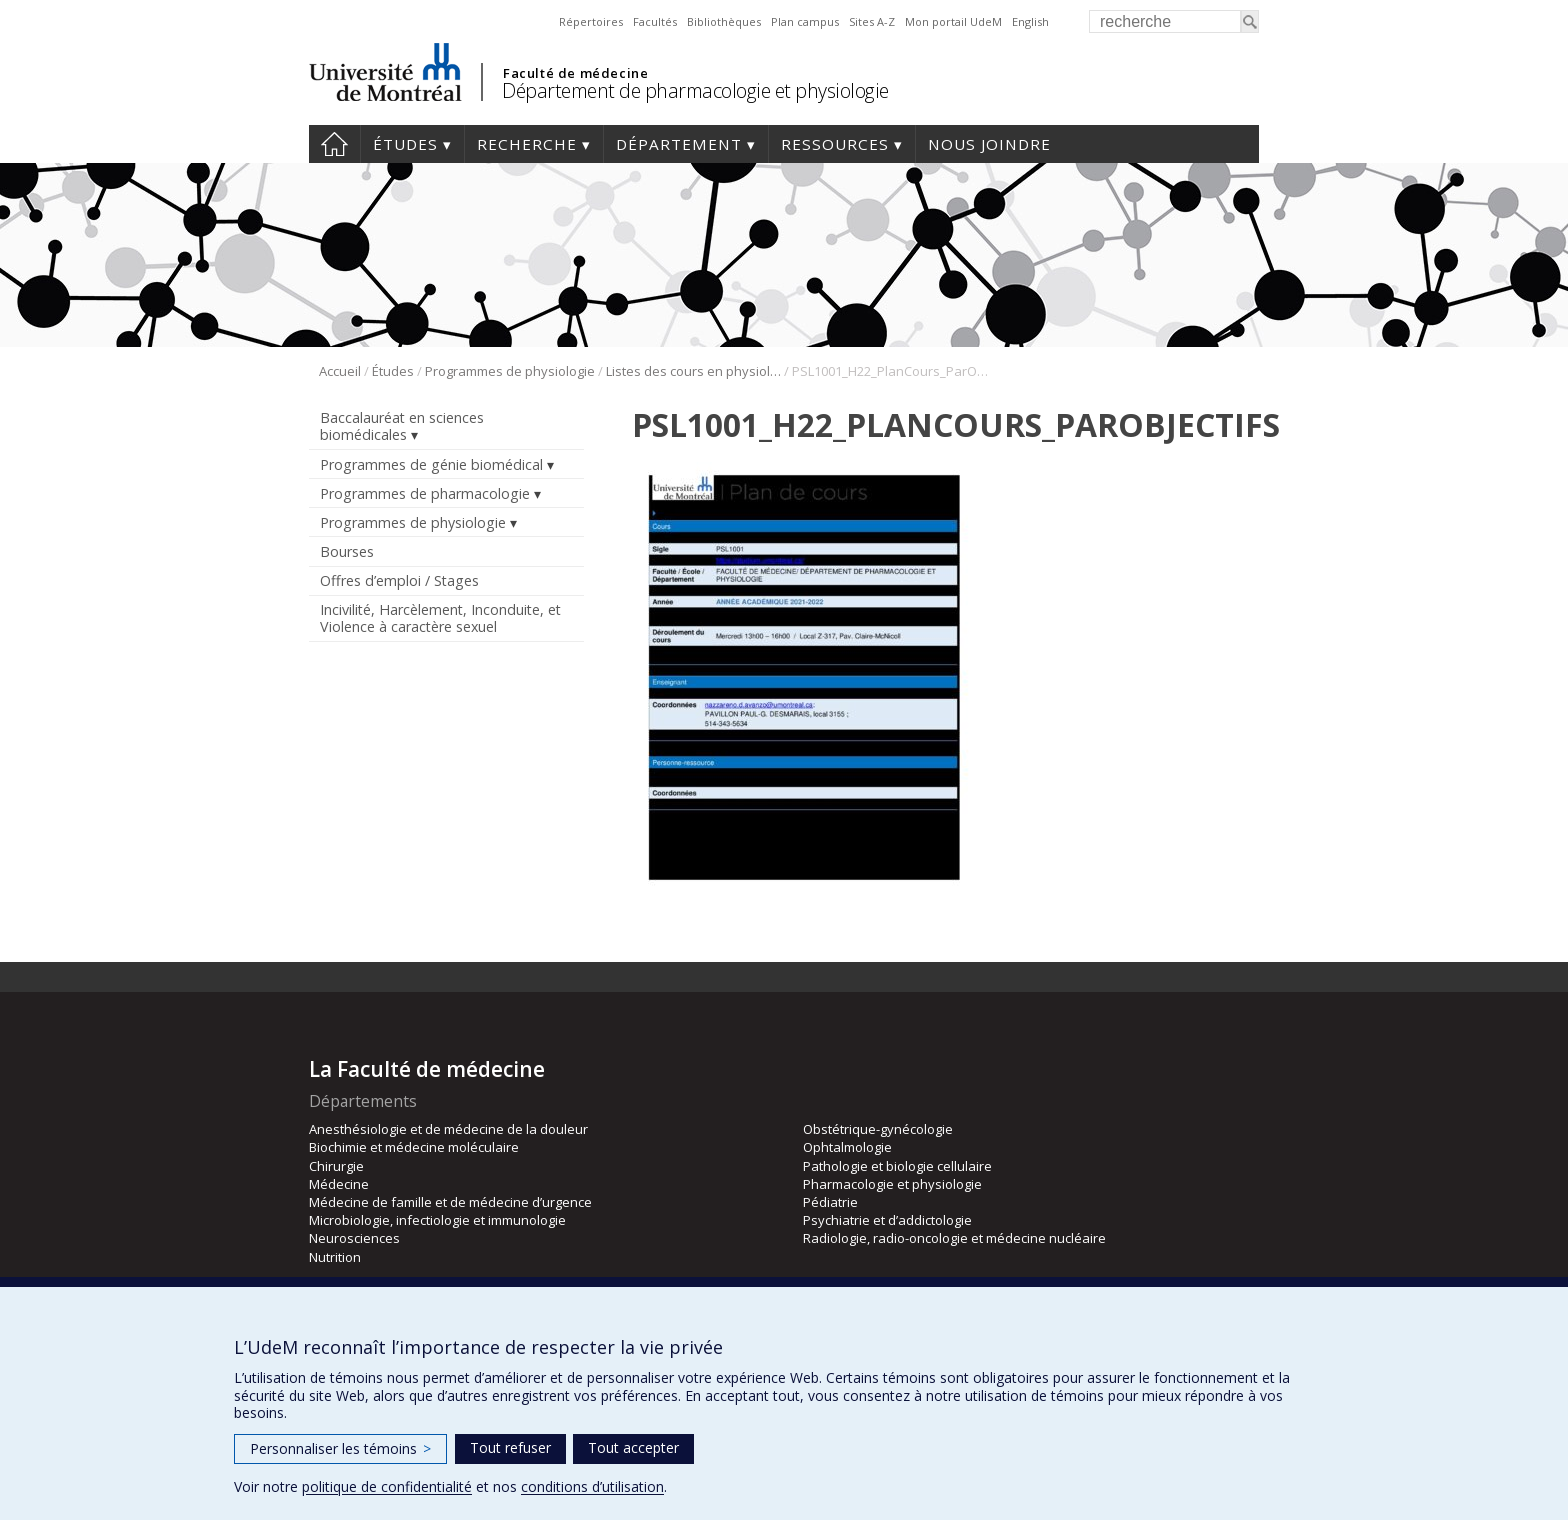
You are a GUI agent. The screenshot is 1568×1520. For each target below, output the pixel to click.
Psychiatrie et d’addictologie (887, 1220)
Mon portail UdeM (953, 21)
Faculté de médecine (575, 73)
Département (679, 144)
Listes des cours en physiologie (693, 371)
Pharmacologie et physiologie (892, 1184)
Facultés (655, 21)
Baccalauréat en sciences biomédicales (402, 426)
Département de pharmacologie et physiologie (695, 90)
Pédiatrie (830, 1202)
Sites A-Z (872, 21)
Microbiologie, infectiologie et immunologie (437, 1220)
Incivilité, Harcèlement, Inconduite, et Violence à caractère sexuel (440, 618)
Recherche (527, 144)
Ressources (835, 144)
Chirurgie (336, 1166)
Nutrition (335, 1257)
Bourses (347, 551)
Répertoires (591, 21)
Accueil (334, 144)
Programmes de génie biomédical (431, 464)
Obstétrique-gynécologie (878, 1129)
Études (405, 144)
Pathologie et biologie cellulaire (897, 1166)
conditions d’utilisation (592, 1486)
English (1030, 21)
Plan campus (805, 21)
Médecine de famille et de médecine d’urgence (450, 1202)
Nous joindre (989, 144)
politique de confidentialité (387, 1486)
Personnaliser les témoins (340, 1448)
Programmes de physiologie (510, 371)
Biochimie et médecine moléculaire (414, 1147)
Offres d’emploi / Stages (399, 580)
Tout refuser (510, 1447)
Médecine (339, 1184)
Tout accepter (633, 1447)
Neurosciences (354, 1238)
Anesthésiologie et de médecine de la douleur (448, 1129)
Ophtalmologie (847, 1147)
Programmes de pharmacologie (425, 493)
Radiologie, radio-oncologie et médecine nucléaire (954, 1238)
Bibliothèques (724, 21)
